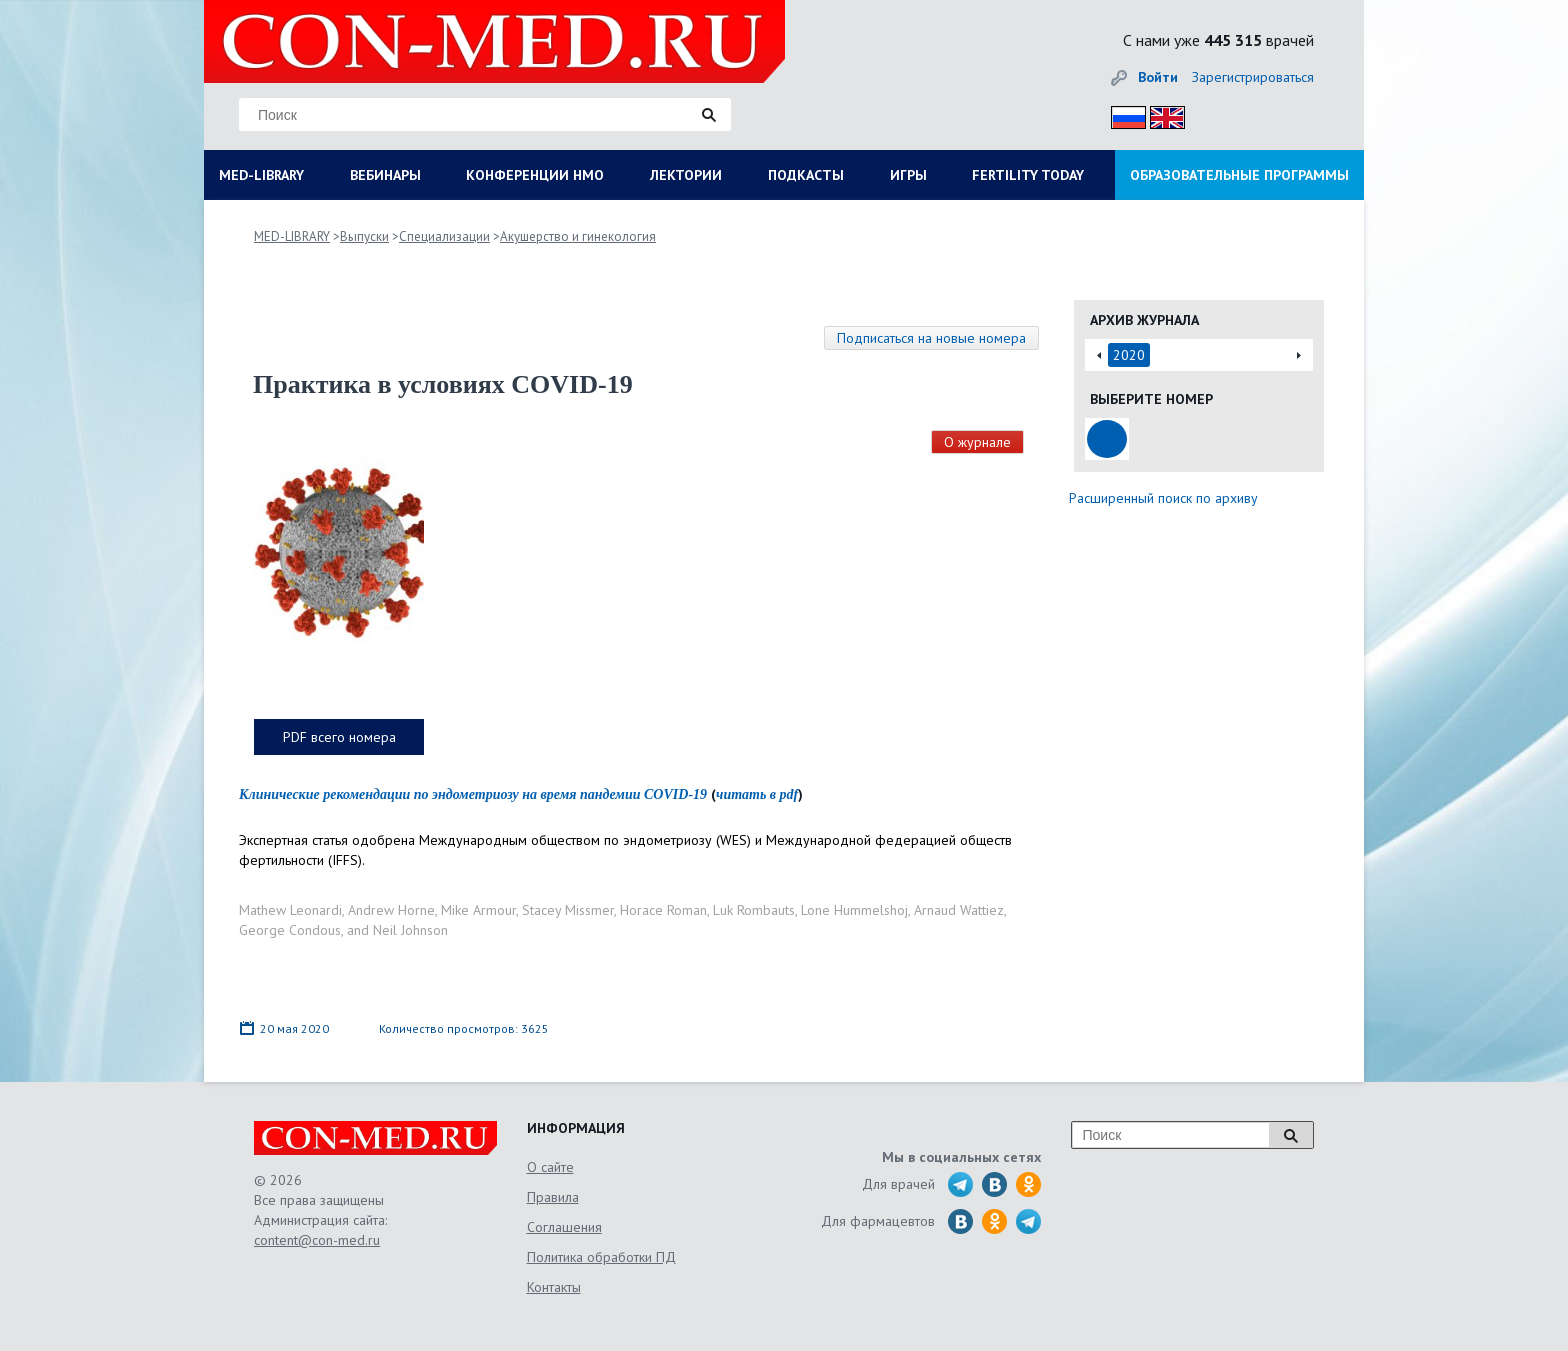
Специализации (444, 236)
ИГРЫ (908, 175)
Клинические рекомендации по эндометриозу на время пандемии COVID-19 (473, 794)
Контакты (554, 1287)
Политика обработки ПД (601, 1257)
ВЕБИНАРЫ (385, 175)
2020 (1129, 355)
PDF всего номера (339, 737)
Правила (553, 1197)
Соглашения (564, 1227)
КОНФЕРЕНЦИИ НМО (535, 175)
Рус (1122, 114)
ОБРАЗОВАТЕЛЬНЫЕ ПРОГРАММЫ (1239, 175)
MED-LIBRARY (261, 175)
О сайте (550, 1167)
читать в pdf (757, 794)
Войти (1158, 77)
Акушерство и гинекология (578, 236)
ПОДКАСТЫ (806, 175)
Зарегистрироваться (1253, 77)
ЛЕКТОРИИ (686, 175)
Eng (1162, 114)
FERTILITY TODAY (1028, 175)
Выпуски (364, 236)
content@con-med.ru (317, 1240)
